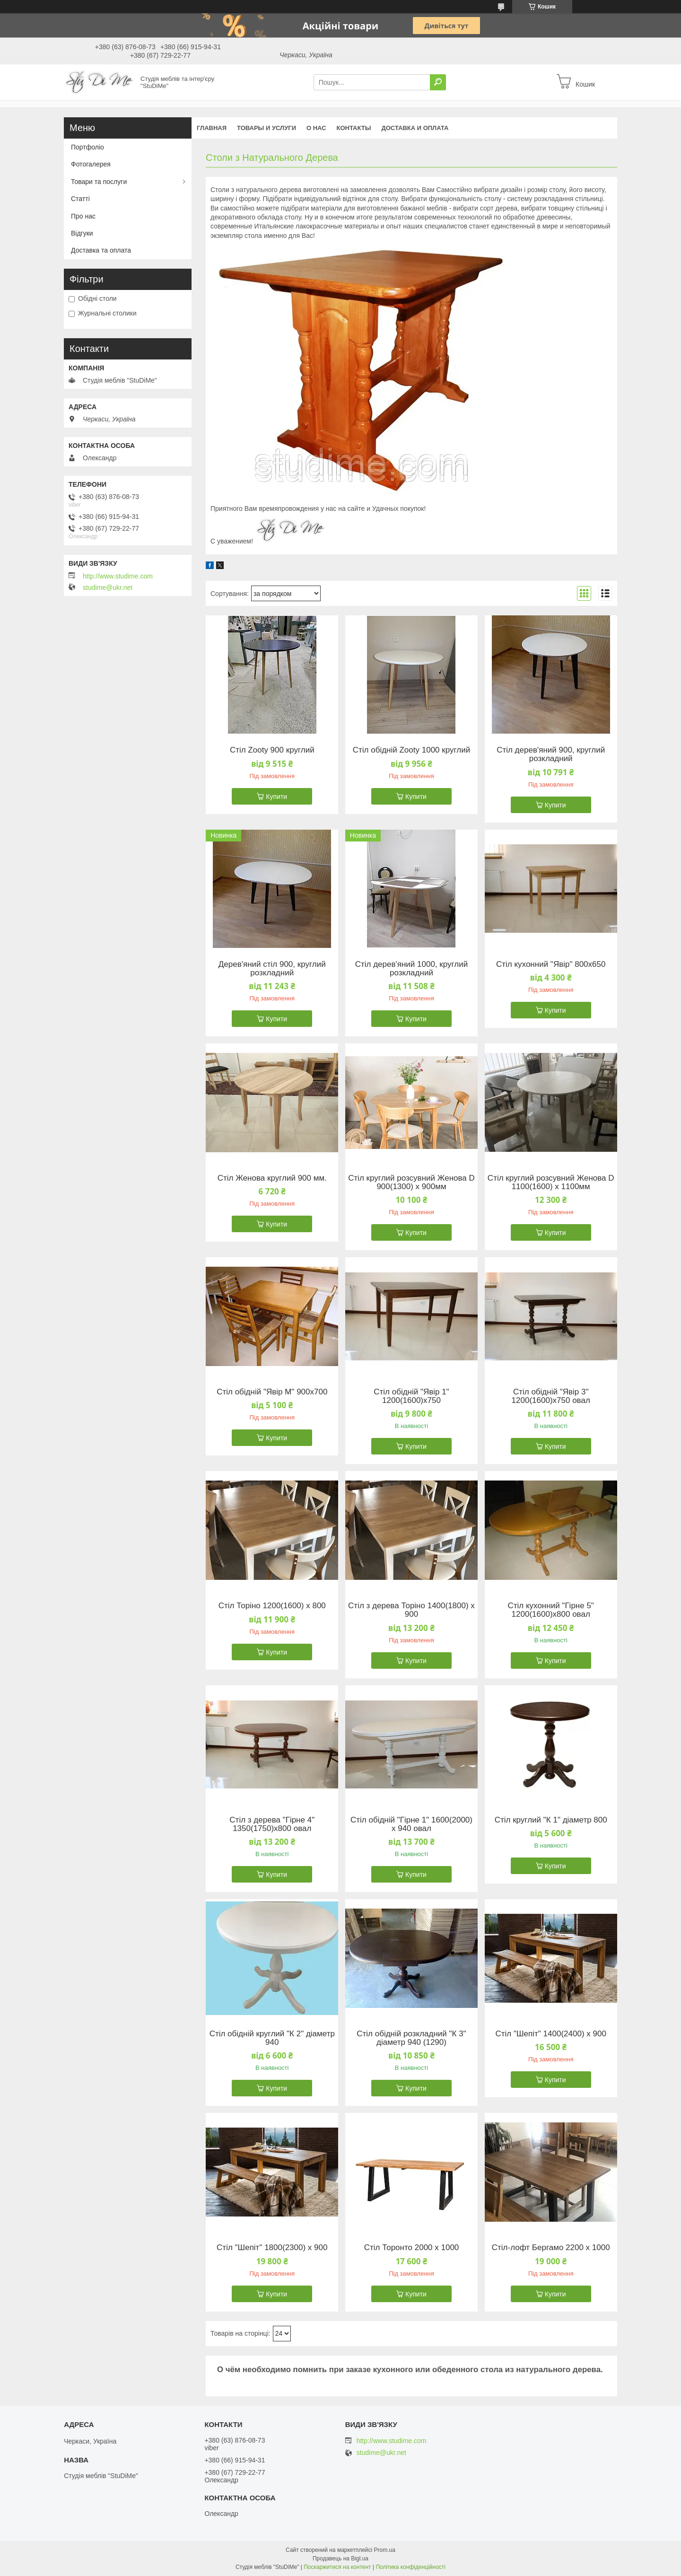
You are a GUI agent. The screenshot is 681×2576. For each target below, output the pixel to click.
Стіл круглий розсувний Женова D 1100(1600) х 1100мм (551, 1182)
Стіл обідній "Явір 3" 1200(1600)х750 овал (551, 1396)
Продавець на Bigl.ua (340, 2558)
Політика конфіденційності (410, 2567)
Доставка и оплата (414, 127)
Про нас (83, 216)
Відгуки (82, 233)
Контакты (354, 127)
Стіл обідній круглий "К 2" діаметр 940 (272, 2038)
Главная (212, 127)
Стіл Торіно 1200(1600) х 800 (272, 1606)
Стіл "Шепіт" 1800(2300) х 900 (272, 2247)
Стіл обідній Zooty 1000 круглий (411, 750)
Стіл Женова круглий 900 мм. (272, 1178)
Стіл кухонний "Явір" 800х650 (550, 964)
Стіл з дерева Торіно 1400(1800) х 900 (411, 1610)
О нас (316, 127)
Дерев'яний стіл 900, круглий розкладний (272, 968)
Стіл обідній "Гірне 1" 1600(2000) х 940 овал (411, 1824)
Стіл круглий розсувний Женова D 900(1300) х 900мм (411, 1182)
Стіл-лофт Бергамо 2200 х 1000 (551, 2247)
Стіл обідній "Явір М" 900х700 (272, 1392)
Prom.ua (384, 2550)
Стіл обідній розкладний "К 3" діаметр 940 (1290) (411, 2038)
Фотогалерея (91, 164)
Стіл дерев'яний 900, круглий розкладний (551, 754)
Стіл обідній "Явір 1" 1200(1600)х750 (411, 1396)
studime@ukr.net (107, 587)
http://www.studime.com (118, 576)
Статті (80, 198)
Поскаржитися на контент (337, 2567)
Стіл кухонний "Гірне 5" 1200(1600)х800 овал (551, 1610)
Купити (276, 796)
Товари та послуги (99, 181)
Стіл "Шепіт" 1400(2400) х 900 (551, 2034)
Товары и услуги (266, 127)
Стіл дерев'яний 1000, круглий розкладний (411, 968)
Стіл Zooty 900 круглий (272, 750)
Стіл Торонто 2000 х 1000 (411, 2247)
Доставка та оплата (101, 250)
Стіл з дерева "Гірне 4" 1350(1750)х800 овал (271, 1824)
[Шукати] (438, 82)
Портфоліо (87, 147)
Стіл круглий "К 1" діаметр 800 (551, 1820)
